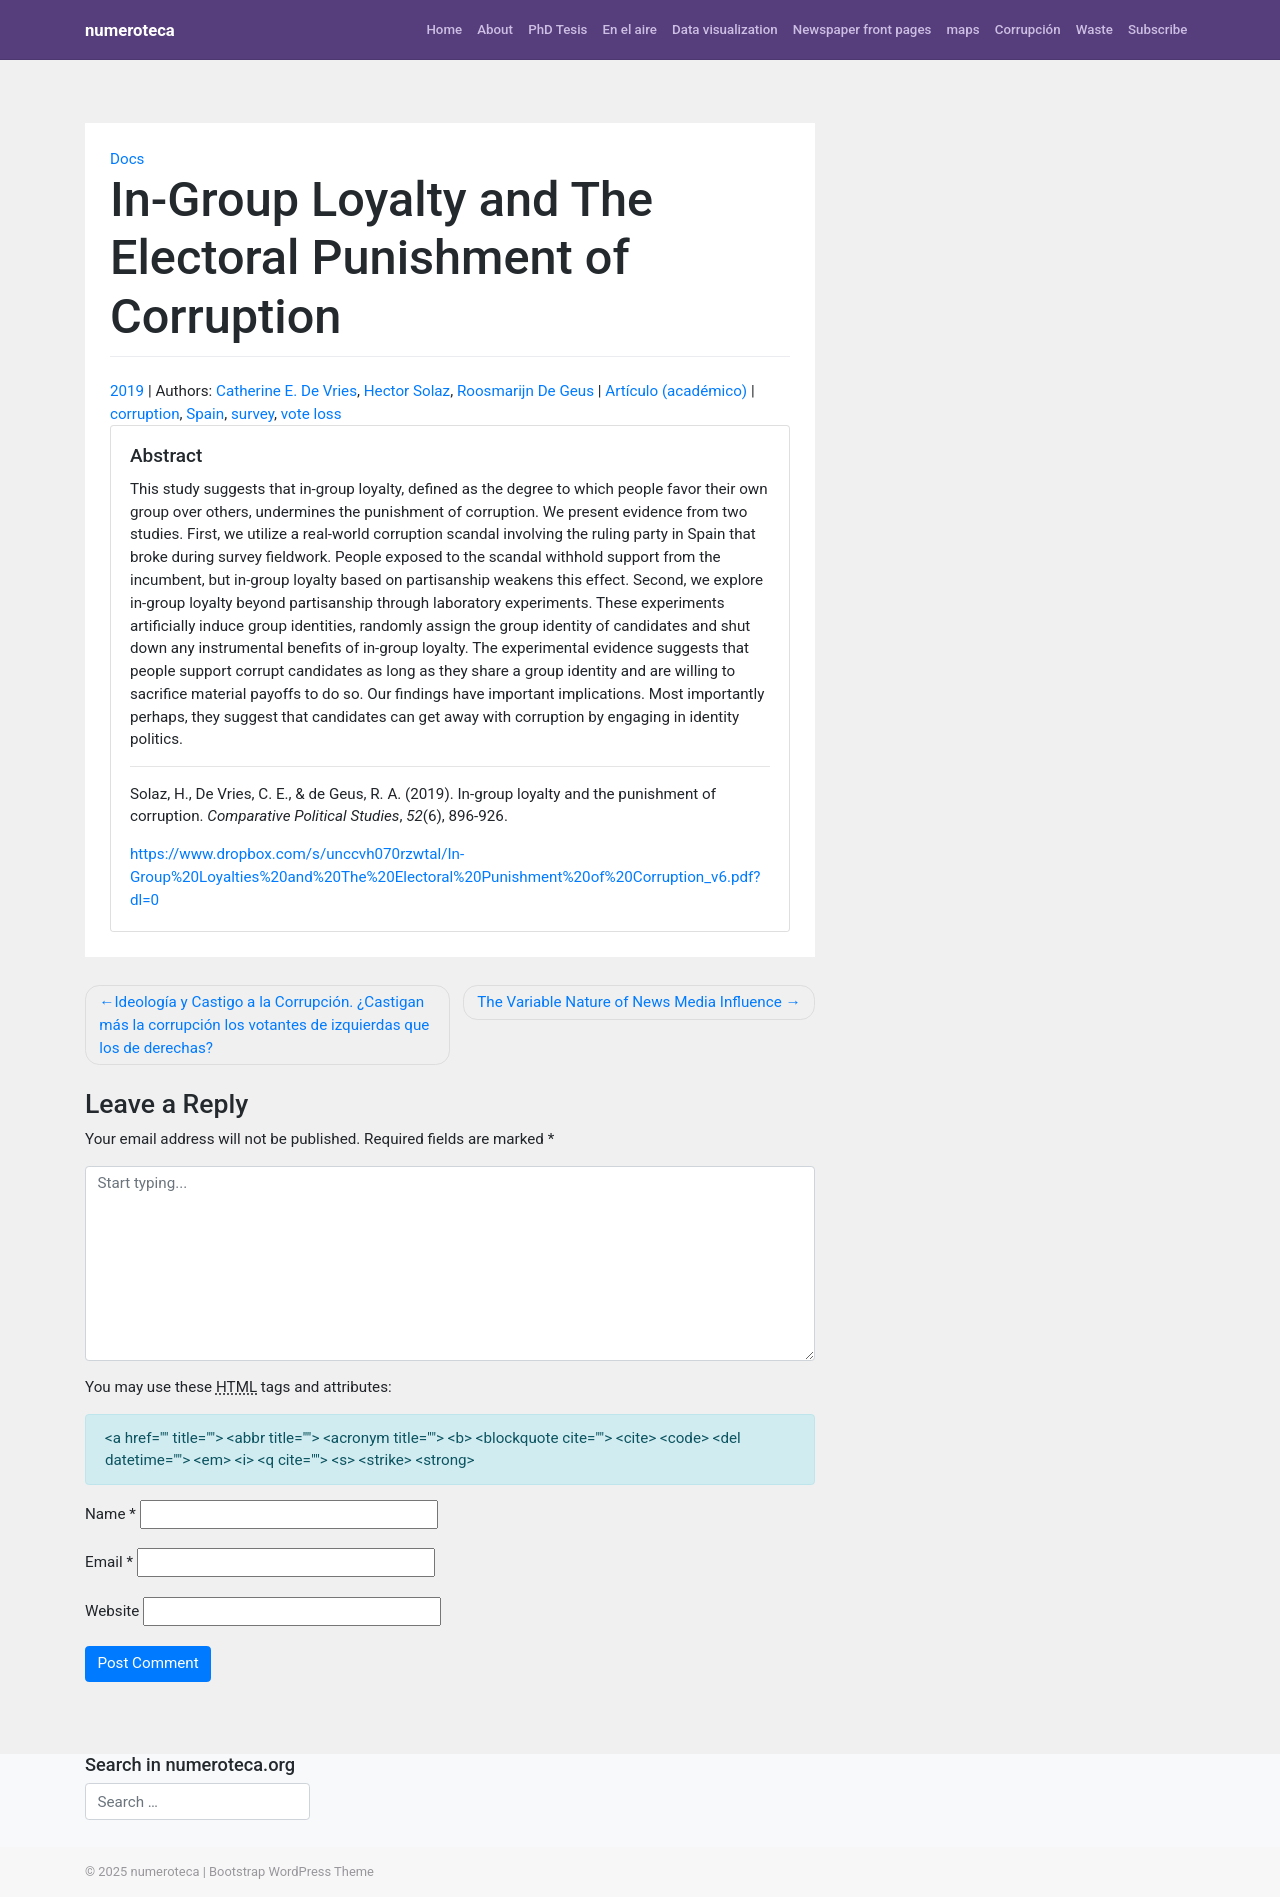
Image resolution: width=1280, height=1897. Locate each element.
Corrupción (1028, 29)
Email (109, 1562)
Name (110, 1514)
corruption (145, 414)
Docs (127, 159)
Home (444, 29)
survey (252, 414)
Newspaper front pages (862, 29)
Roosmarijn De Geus (525, 391)
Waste (1094, 29)
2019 (127, 391)
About (495, 29)
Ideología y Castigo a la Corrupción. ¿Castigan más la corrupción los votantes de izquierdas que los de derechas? (264, 1025)
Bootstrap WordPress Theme (291, 1871)
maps (963, 29)
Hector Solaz (407, 391)
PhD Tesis (557, 29)
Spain (205, 414)
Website (112, 1611)
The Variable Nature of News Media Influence (629, 1002)
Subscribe (1157, 29)
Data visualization (725, 29)
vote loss (311, 414)
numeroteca (130, 30)
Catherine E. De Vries (286, 391)
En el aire (630, 29)
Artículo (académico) (676, 391)
